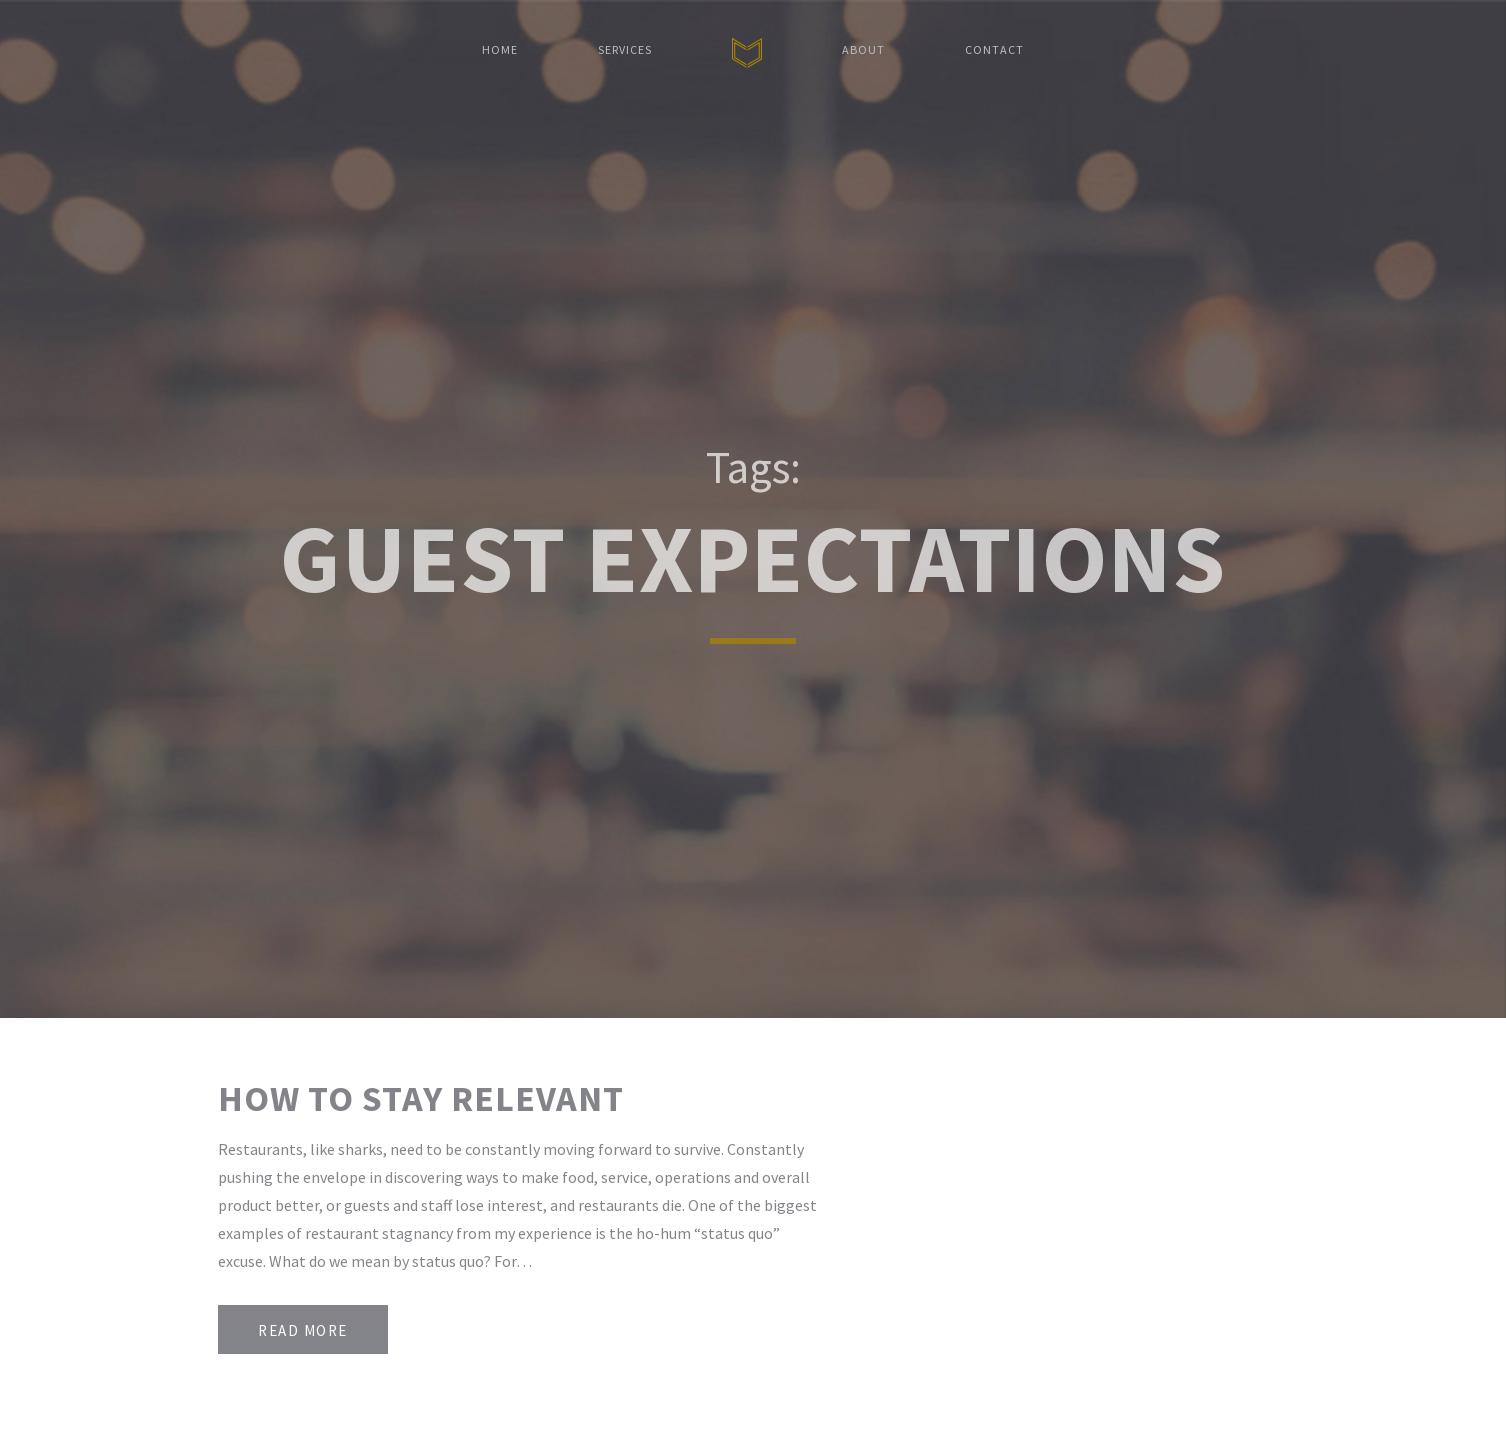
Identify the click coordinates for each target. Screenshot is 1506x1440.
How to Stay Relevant (421, 1098)
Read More (303, 1330)
